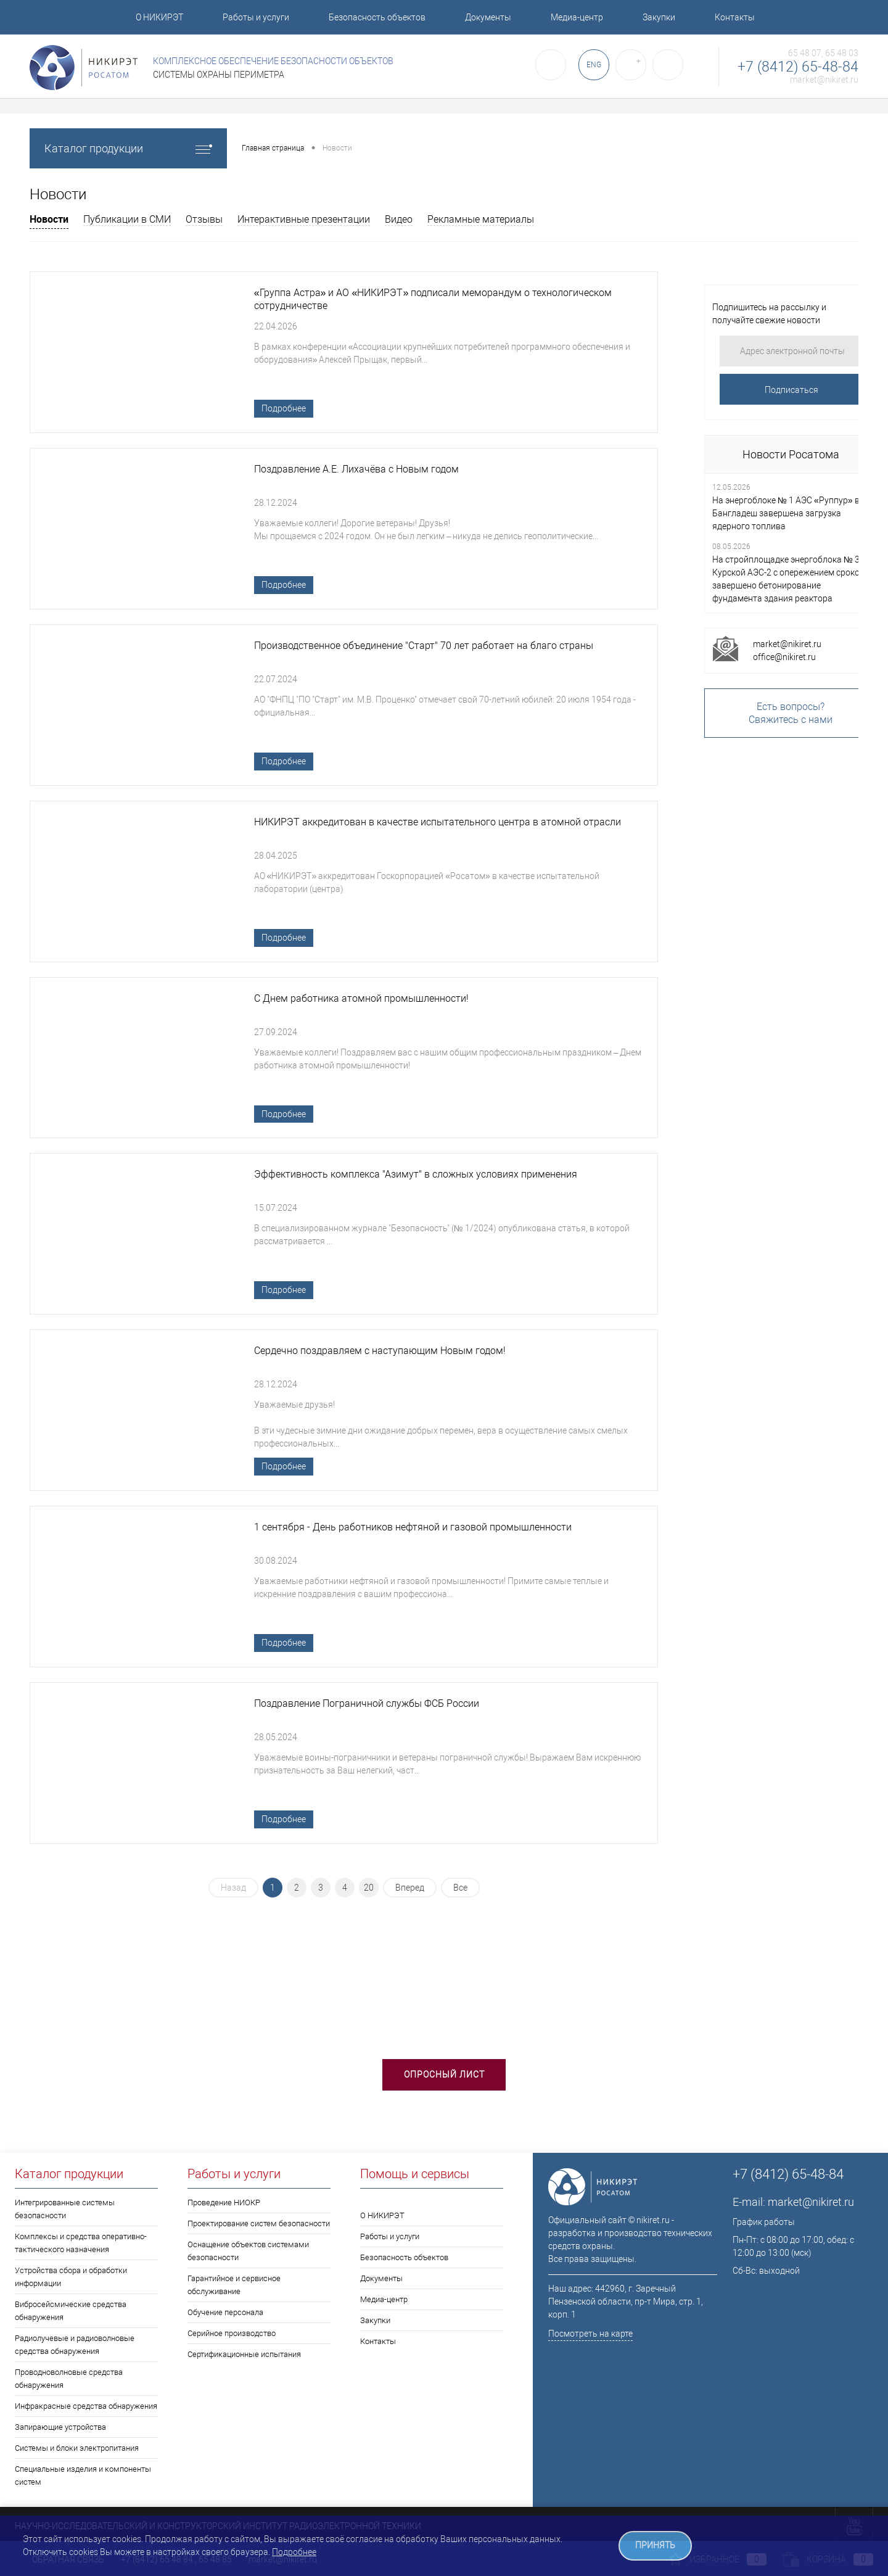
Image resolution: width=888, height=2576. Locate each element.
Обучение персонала (225, 2312)
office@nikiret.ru (784, 657)
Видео (399, 219)
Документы (488, 17)
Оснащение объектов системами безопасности (248, 2251)
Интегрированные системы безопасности (65, 2209)
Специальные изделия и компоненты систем (83, 2475)
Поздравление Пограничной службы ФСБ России (366, 1705)
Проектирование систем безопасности (258, 2223)
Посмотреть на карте (590, 2334)
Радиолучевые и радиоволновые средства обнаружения (74, 2345)
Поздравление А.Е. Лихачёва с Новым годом (356, 470)
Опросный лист (444, 2074)
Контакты (735, 17)
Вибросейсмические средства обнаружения (70, 2311)
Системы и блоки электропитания (77, 2448)
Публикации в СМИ (127, 219)
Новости (49, 219)
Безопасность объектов (377, 17)
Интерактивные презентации (303, 219)
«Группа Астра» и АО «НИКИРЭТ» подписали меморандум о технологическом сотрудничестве (433, 299)
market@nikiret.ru (824, 80)
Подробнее (283, 408)
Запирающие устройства (60, 2427)
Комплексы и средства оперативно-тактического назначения (81, 2243)
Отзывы (204, 219)
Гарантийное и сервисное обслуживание (234, 2285)
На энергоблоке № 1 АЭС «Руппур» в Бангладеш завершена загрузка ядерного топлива (786, 513)
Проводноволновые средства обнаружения (69, 2379)
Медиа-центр (577, 17)
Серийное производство (231, 2333)
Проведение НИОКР (223, 2202)
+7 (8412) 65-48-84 (798, 67)
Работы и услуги (256, 17)
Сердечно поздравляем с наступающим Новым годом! (380, 1352)
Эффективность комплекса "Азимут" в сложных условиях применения (415, 1175)
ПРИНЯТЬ (655, 2545)
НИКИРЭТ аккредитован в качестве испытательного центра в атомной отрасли (437, 822)
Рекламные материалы (480, 219)
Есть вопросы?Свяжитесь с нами (790, 713)
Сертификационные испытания (244, 2354)
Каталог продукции (128, 148)
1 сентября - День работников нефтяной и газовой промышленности (413, 1528)
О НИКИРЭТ (159, 17)
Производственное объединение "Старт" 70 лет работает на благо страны (423, 646)
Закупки (659, 17)
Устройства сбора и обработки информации (71, 2277)
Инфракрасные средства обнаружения (86, 2406)
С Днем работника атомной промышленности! (361, 999)
